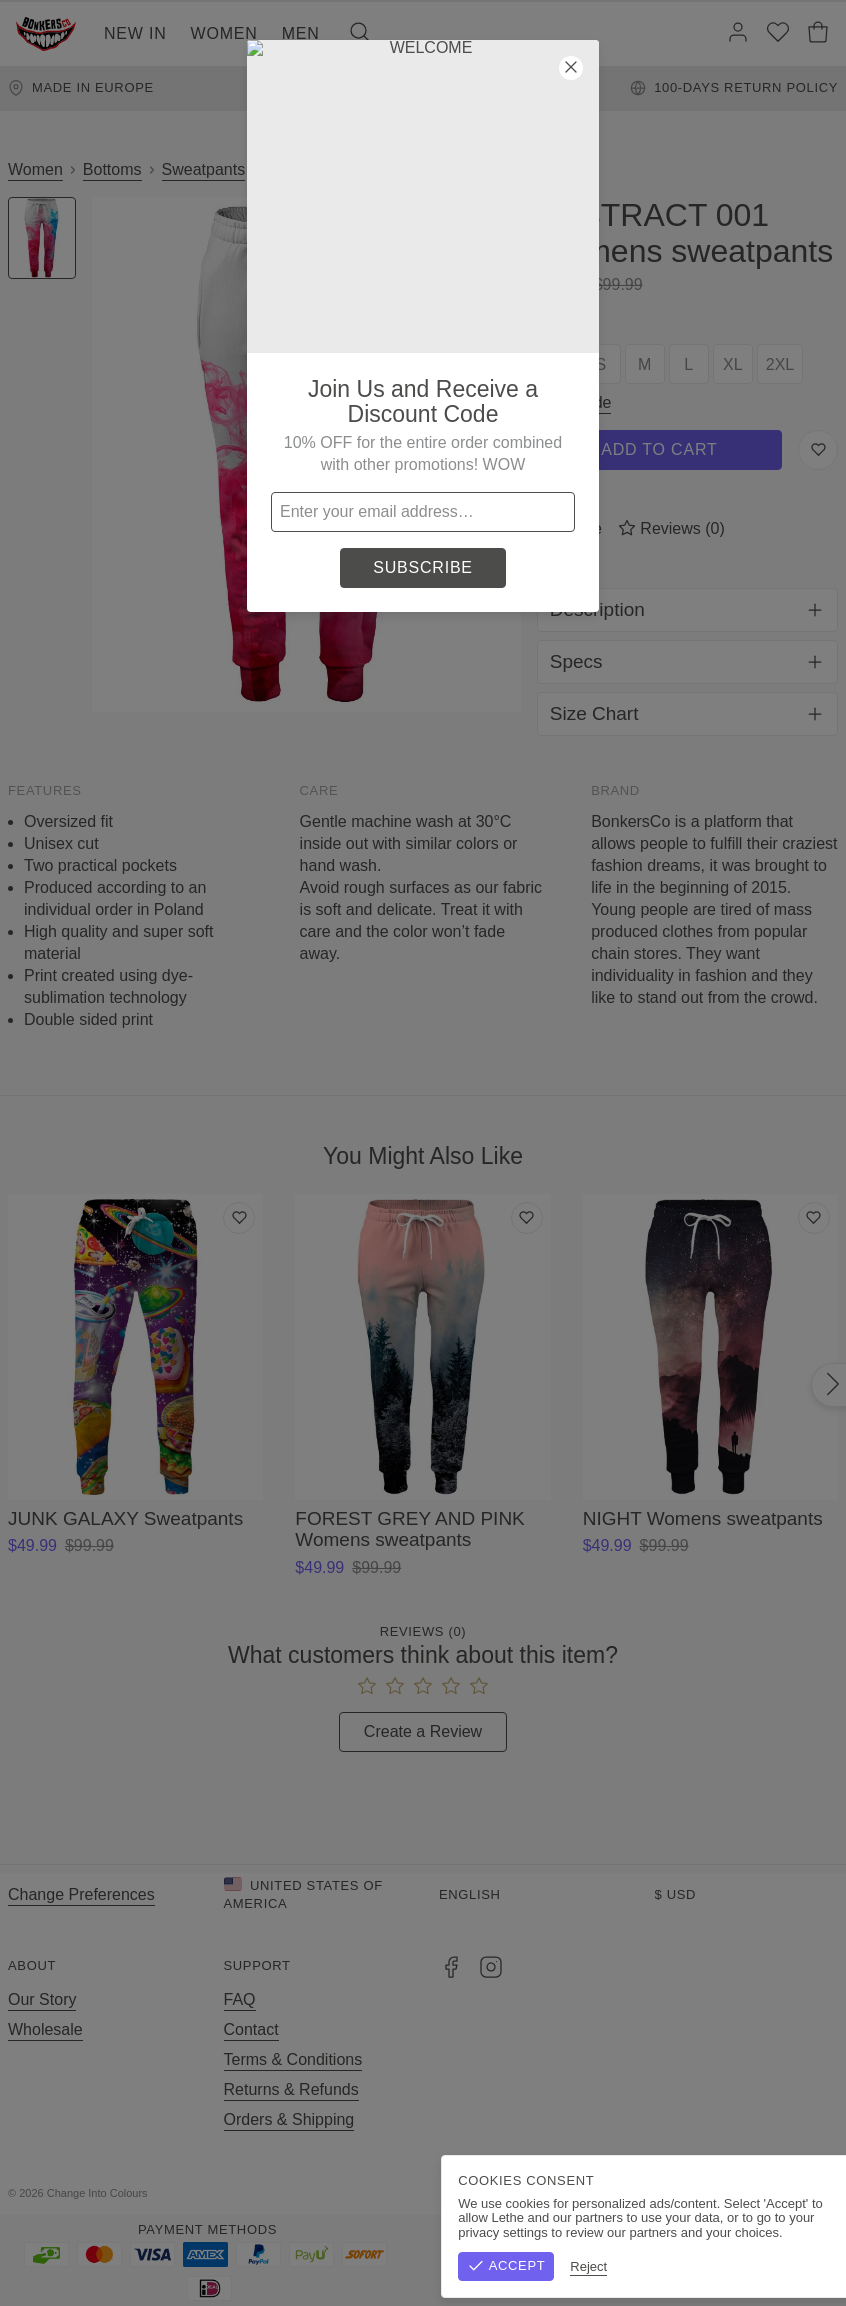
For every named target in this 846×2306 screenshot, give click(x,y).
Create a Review (423, 1731)
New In (135, 33)
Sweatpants (204, 169)
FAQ (240, 1999)
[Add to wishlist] (239, 1218)
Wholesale (45, 2029)
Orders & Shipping (289, 2119)
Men (301, 33)
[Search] (360, 34)
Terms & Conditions (293, 2059)
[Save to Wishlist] (818, 450)
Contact (251, 2029)
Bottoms (112, 169)
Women (224, 33)
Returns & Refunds (291, 2089)
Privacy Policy (789, 2193)
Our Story (42, 1999)
